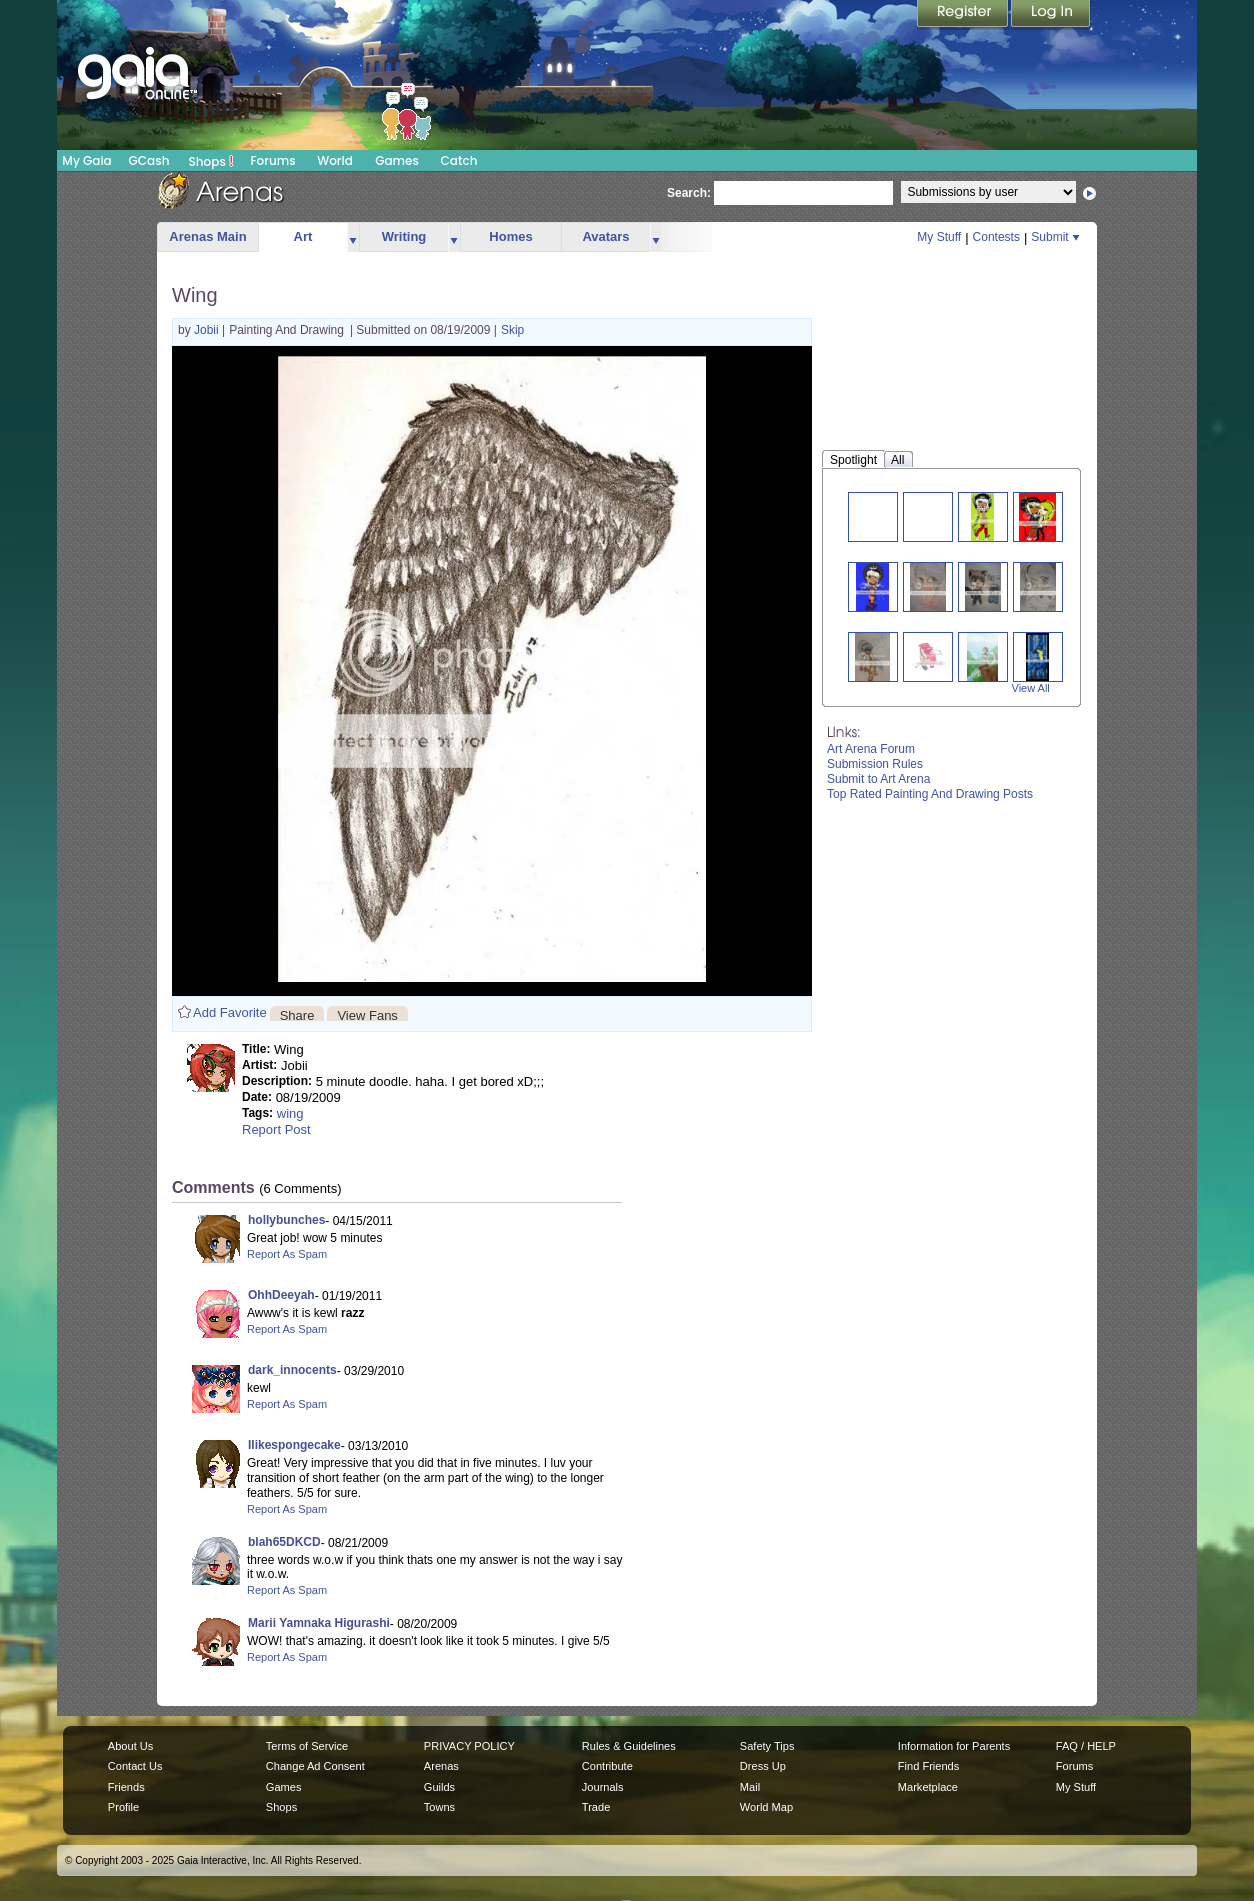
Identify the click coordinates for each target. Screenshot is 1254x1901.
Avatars (605, 236)
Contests (996, 237)
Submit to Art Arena (878, 779)
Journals (603, 1787)
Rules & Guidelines (629, 1746)
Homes (510, 236)
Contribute (607, 1766)
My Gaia (86, 160)
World (335, 160)
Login (1051, 15)
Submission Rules (875, 764)
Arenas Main (207, 236)
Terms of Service (307, 1746)
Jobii (208, 330)
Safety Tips (767, 1746)
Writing (404, 236)
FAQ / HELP (1086, 1746)
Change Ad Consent (315, 1766)
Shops (211, 161)
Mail (750, 1787)
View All (1031, 688)
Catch (459, 160)
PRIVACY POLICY (469, 1746)
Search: (689, 193)
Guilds (439, 1787)
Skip (512, 330)
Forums (272, 160)
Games (397, 160)
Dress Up (763, 1766)
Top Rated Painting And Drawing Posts (930, 794)
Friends (126, 1787)
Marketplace (928, 1787)
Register (964, 15)
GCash (149, 160)
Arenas (441, 1766)
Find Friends (928, 1766)
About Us (130, 1746)
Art (303, 236)
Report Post (276, 1129)
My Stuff (939, 237)
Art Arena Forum (871, 749)
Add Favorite (230, 1012)
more (353, 237)
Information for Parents (954, 1746)
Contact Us (135, 1766)
